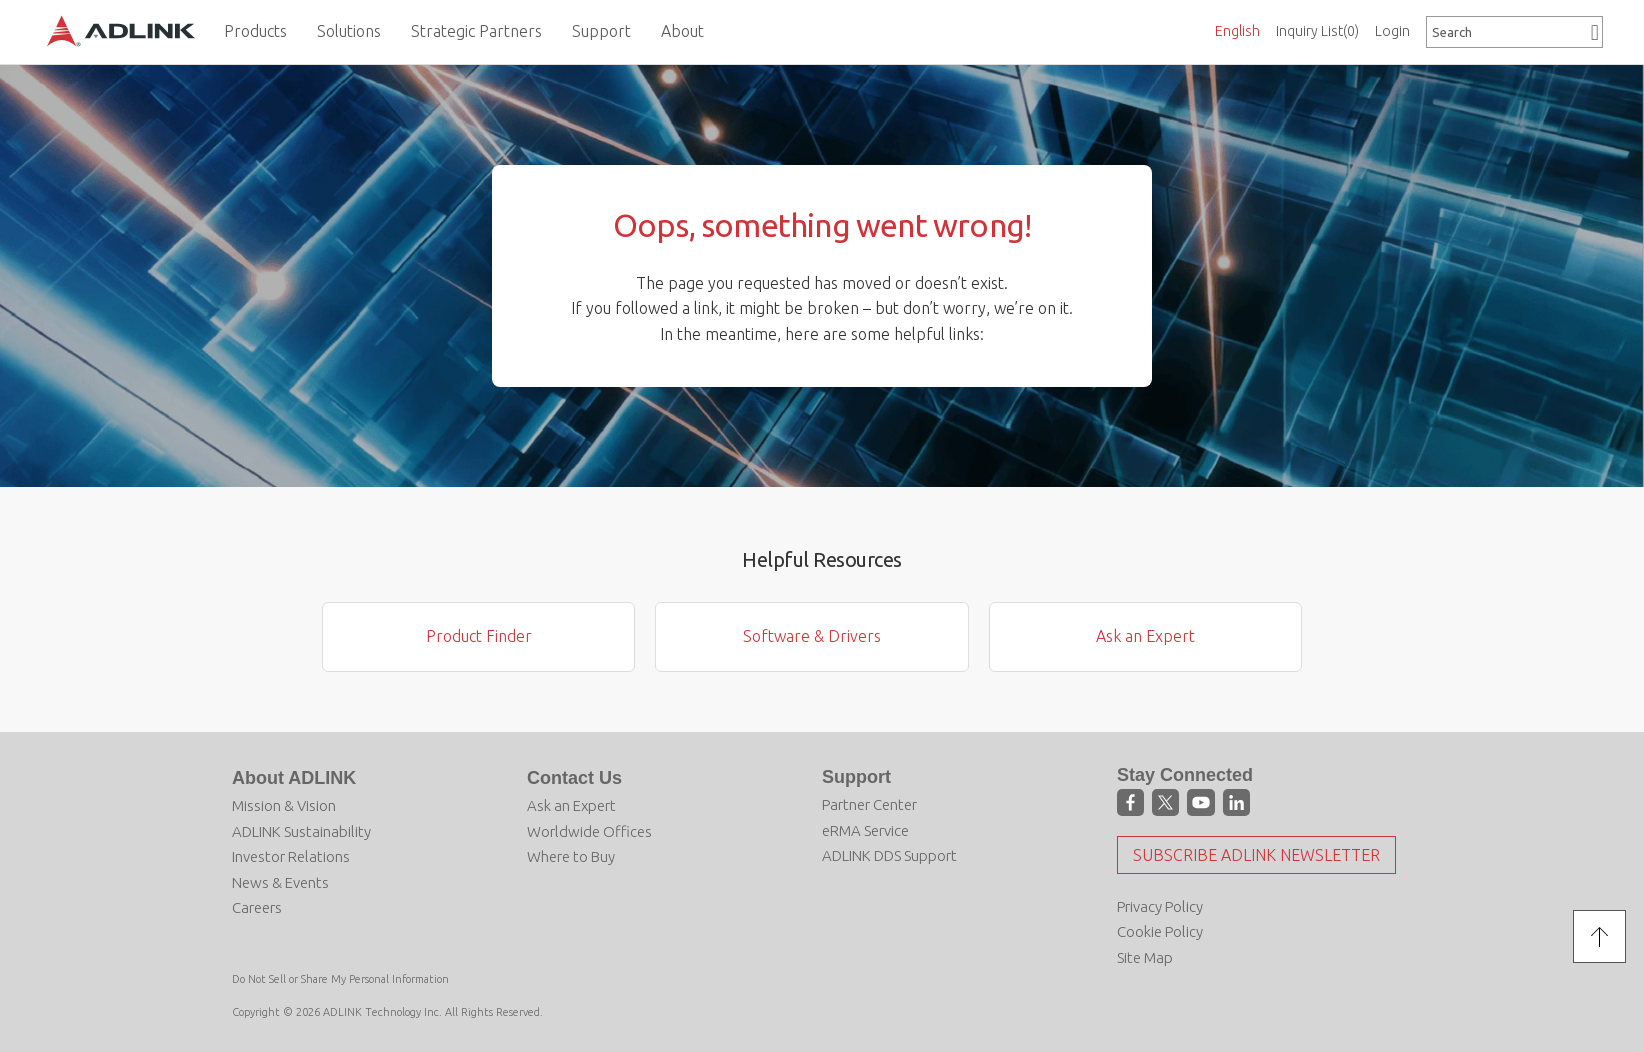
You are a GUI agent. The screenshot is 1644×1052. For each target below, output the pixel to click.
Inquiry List (1317, 31)
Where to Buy (571, 856)
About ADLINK (294, 778)
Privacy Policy (1160, 906)
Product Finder (479, 636)
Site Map (1145, 957)
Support (856, 777)
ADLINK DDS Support (889, 855)
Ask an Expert (1145, 636)
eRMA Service (865, 830)
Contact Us (574, 778)
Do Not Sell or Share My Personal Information (340, 979)
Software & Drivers (812, 636)
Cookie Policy (1160, 931)
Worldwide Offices (589, 831)
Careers (257, 907)
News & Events (280, 882)
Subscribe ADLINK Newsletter (1256, 855)
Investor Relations (291, 856)
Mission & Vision (284, 805)
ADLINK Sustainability (301, 831)
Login (1392, 31)
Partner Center (869, 804)
